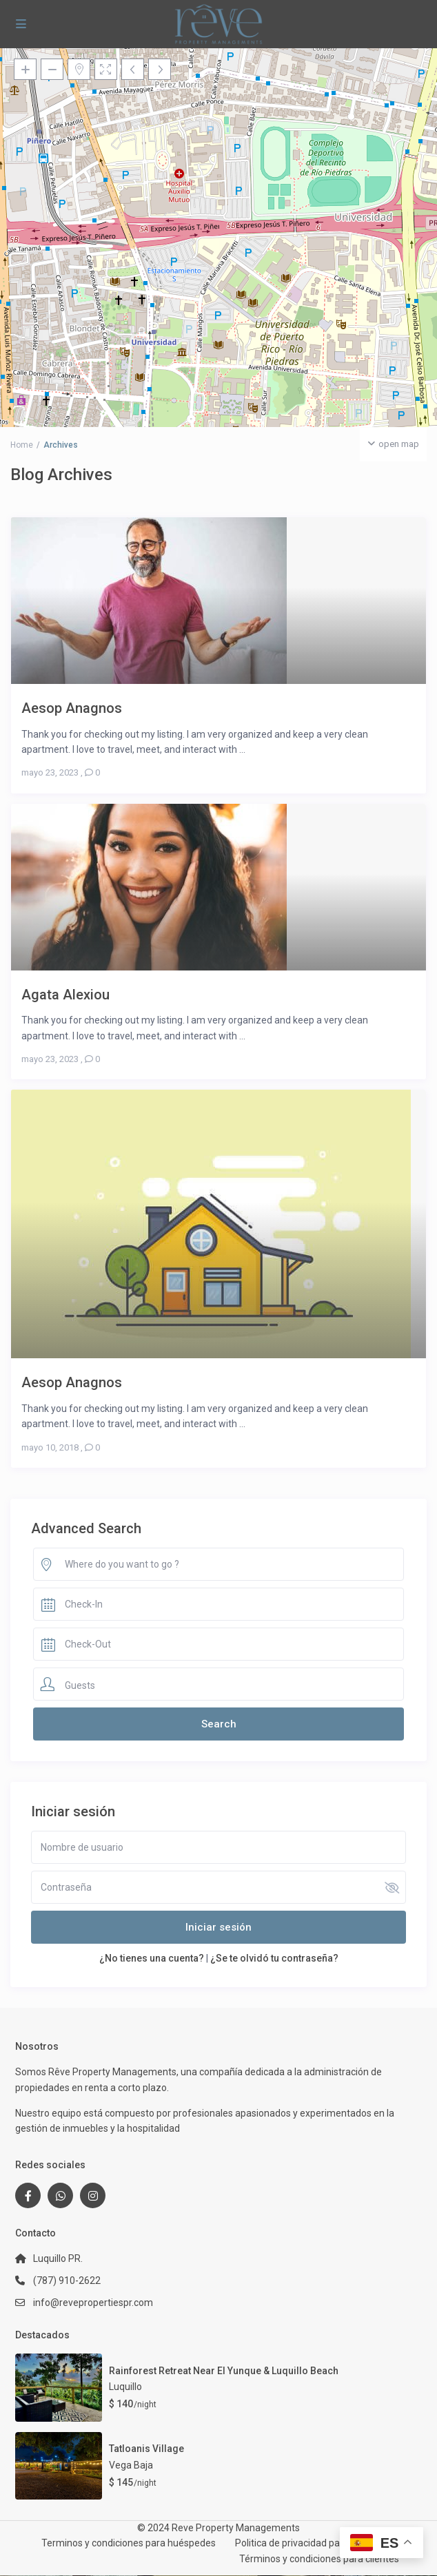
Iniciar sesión (218, 1927)
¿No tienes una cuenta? (151, 1958)
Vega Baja (131, 2465)
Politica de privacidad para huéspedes (317, 2542)
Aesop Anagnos (71, 708)
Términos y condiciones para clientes (319, 2558)
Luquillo (125, 2386)
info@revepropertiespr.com (93, 2302)
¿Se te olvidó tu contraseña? (274, 1958)
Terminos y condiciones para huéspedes (128, 2542)
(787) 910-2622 (67, 2280)
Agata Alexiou (65, 994)
